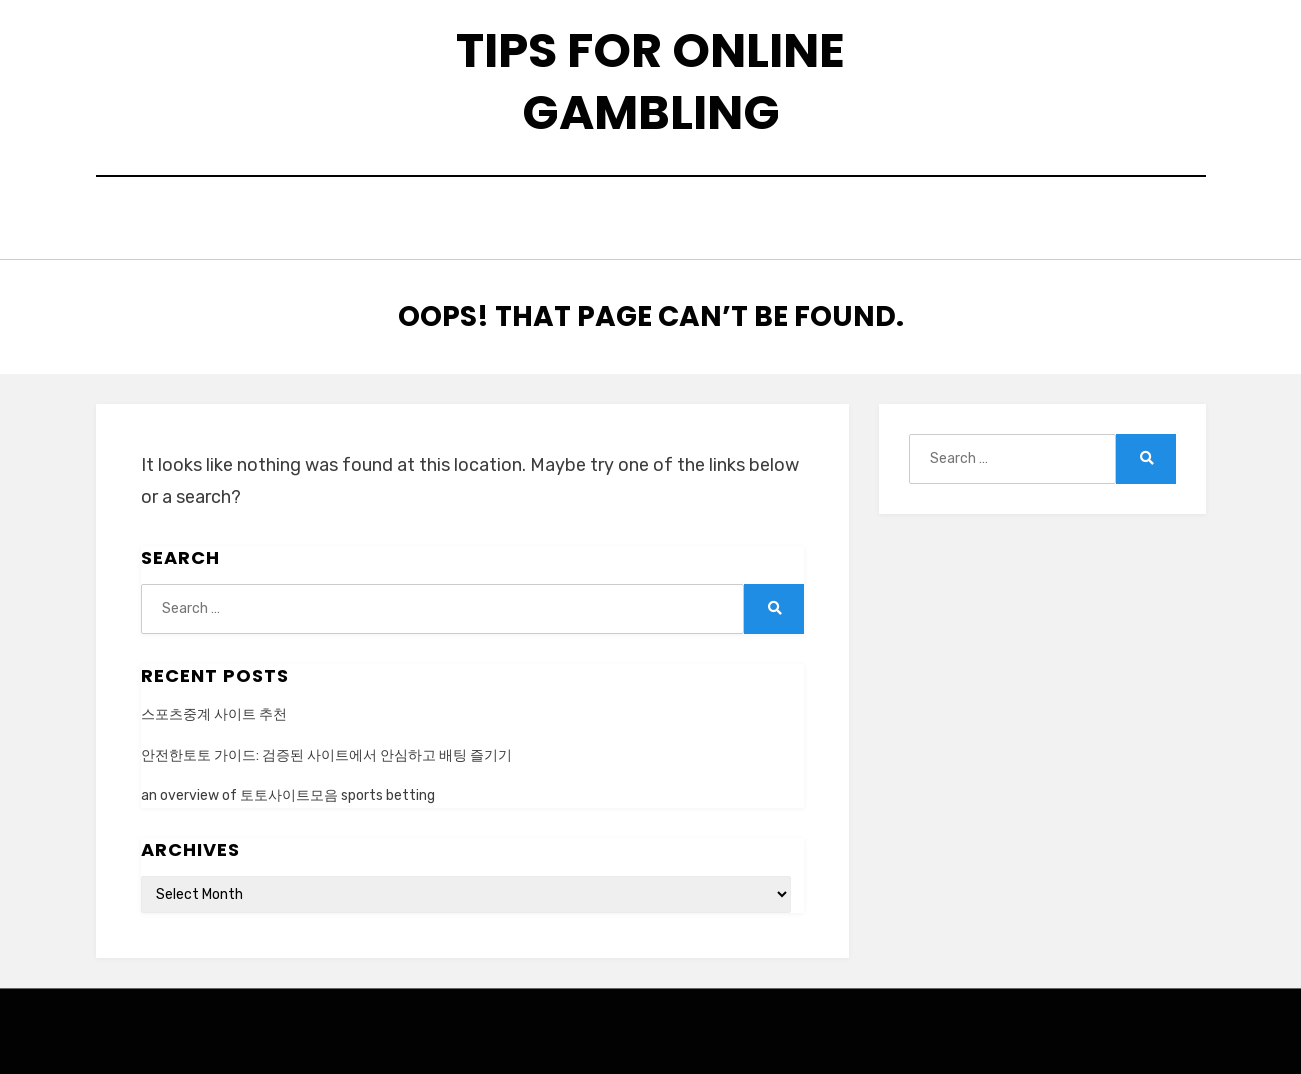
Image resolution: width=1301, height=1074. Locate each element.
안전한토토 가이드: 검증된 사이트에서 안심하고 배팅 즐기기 (326, 749)
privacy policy (852, 220)
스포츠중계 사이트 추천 (214, 709)
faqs (733, 220)
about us (502, 220)
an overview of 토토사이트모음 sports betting (288, 789)
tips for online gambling (650, 81)
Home (406, 220)
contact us (626, 220)
